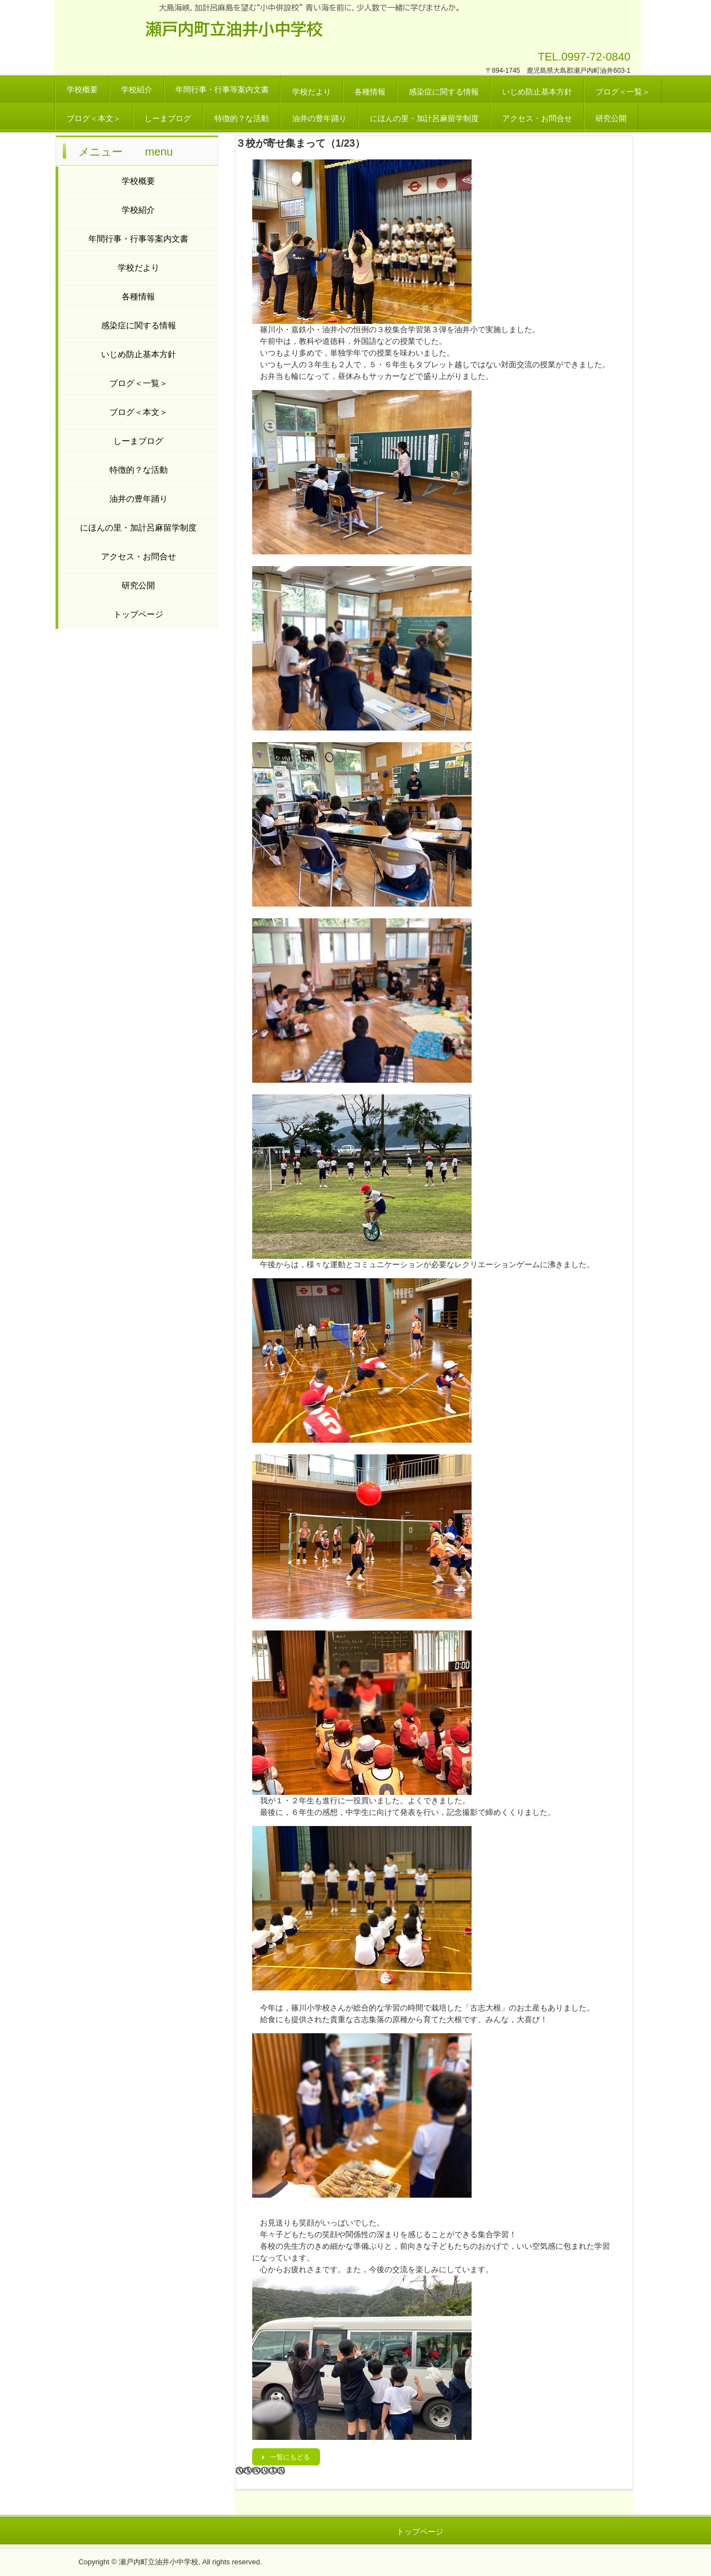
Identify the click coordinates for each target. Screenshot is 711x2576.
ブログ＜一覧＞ (622, 91)
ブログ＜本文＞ (94, 118)
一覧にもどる (290, 2457)
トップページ (138, 614)
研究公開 (611, 118)
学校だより (311, 91)
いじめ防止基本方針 (537, 91)
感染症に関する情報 (444, 91)
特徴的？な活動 (241, 118)
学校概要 (82, 89)
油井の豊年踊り (319, 118)
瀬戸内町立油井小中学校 (234, 29)
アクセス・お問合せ (537, 118)
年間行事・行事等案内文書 (222, 89)
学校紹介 (136, 89)
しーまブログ (167, 118)
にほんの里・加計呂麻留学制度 (424, 118)
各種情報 (369, 91)
